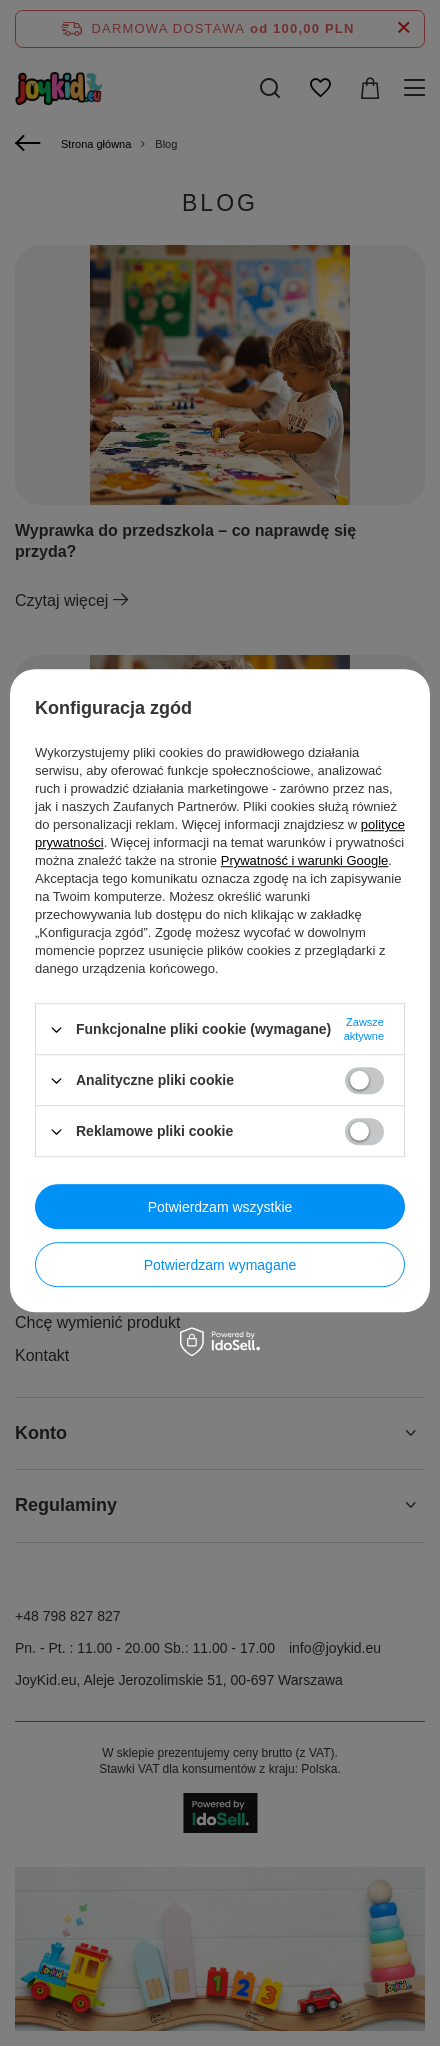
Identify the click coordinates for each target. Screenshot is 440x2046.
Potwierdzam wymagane (220, 1265)
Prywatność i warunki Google (305, 860)
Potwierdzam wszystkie (220, 1207)
